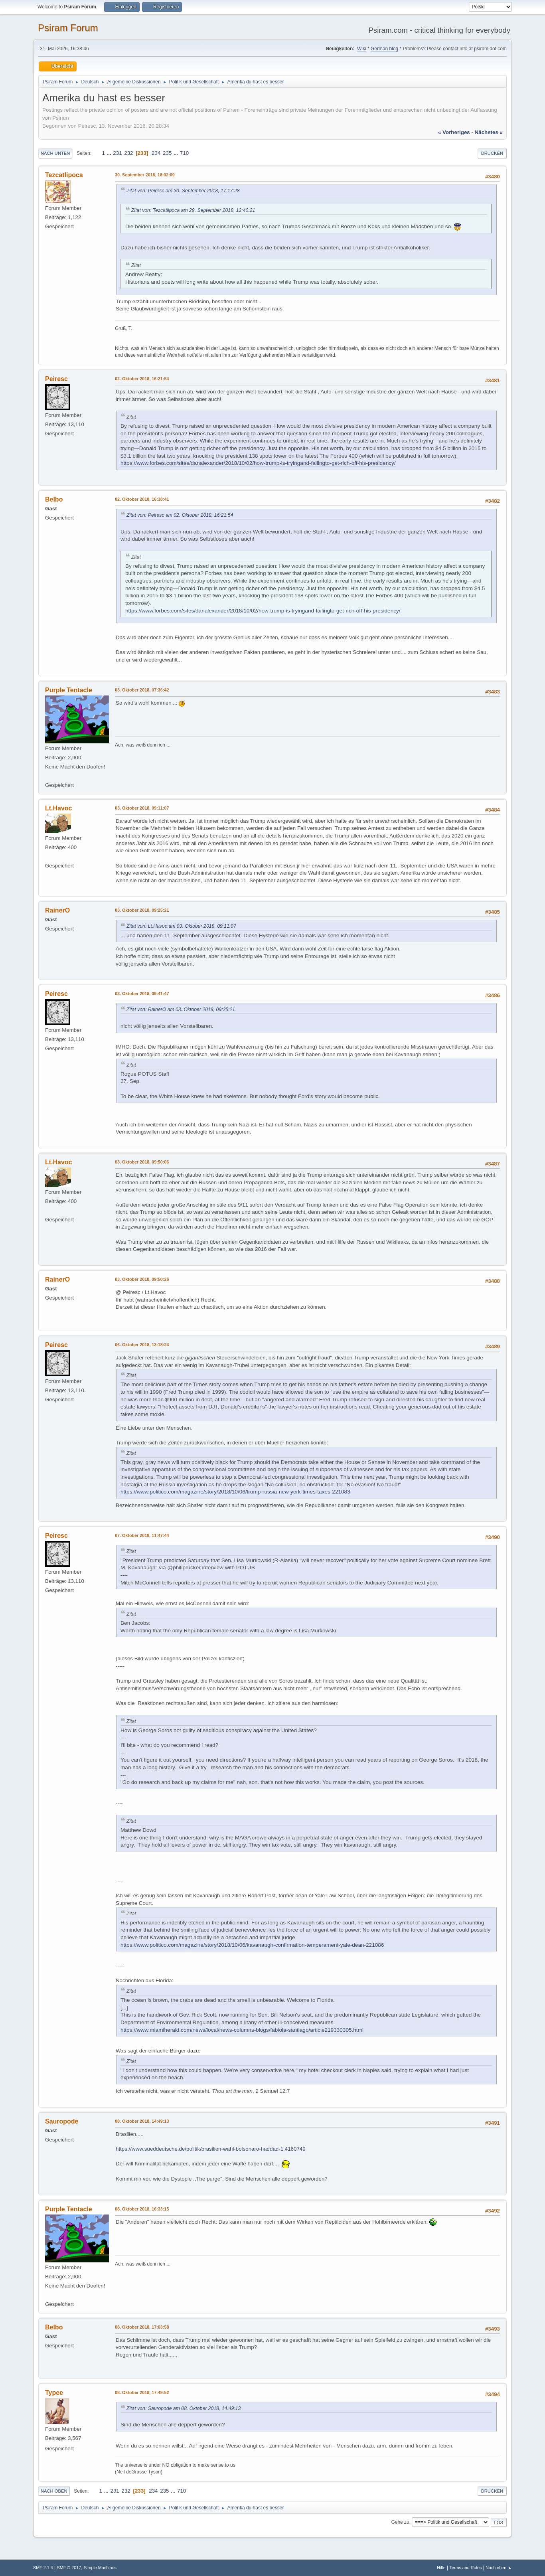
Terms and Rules (466, 2567)
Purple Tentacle (68, 690)
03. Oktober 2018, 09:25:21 (142, 910)
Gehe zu (400, 2522)
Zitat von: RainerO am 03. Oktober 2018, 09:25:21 (180, 1009)
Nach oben (54, 2491)
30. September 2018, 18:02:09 (145, 174)
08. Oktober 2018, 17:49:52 (142, 2392)
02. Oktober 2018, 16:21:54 (142, 378)
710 (184, 153)
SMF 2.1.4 (43, 2567)
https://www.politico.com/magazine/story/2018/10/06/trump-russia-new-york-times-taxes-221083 (235, 1492)
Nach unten (55, 153)
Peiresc (56, 378)
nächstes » (489, 132)
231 (117, 153)
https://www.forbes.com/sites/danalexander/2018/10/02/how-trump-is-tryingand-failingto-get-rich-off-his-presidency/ (258, 463)
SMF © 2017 (69, 2567)
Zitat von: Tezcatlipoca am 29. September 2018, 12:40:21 (193, 210)
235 (167, 153)
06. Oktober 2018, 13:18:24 (142, 1344)
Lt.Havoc (58, 808)
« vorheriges (454, 132)
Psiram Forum (68, 27)
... (110, 153)
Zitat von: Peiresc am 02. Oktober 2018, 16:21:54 (179, 515)
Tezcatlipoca (64, 175)
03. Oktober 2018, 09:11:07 (142, 808)
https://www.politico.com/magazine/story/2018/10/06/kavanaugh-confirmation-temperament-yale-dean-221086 (252, 1945)
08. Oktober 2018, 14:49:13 (142, 2121)
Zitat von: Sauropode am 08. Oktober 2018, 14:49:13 (183, 2408)
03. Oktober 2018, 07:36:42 (142, 689)
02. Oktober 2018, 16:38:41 (142, 499)
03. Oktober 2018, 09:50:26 (142, 1279)
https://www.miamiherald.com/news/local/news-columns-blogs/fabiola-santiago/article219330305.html (241, 2030)
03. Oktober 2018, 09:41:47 (142, 993)
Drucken (492, 153)
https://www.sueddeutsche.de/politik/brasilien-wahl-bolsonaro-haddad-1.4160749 (211, 2149)
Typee (54, 2392)
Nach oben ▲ (499, 2567)
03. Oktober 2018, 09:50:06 (142, 1162)
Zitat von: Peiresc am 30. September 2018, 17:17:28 (183, 191)
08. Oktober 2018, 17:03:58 (142, 2327)
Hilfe (441, 2567)
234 (156, 153)
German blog (384, 48)
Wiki (361, 48)
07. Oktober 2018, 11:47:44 (142, 1535)
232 (128, 153)
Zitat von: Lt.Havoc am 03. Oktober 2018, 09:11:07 (181, 926)
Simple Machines (100, 2567)
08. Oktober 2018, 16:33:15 (142, 2209)
